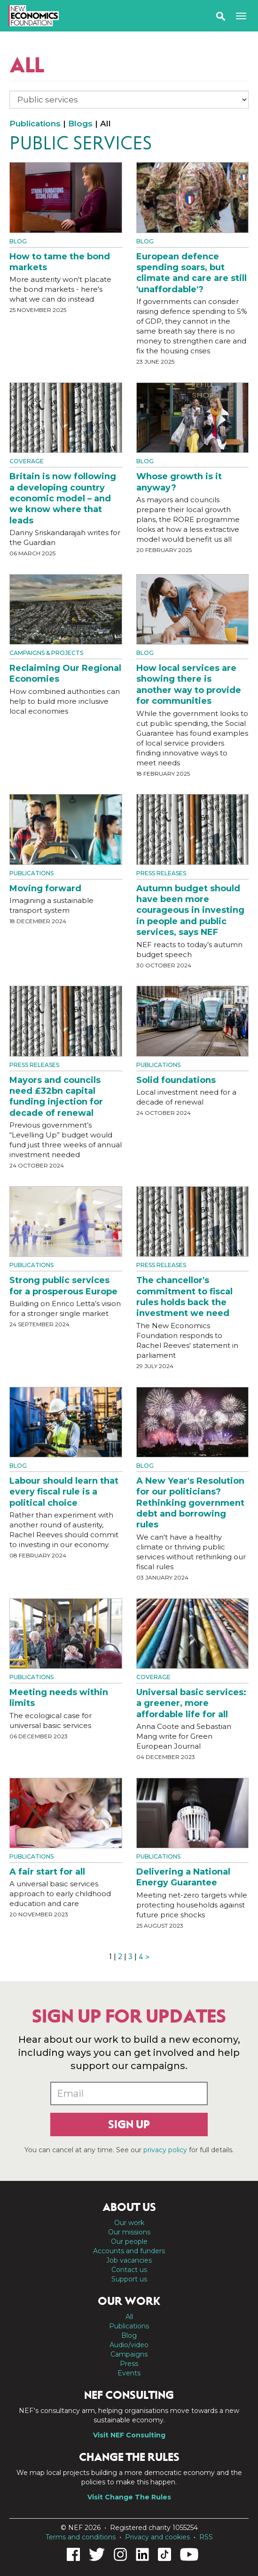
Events (129, 2373)
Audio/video (129, 2345)
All (129, 2316)
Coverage (26, 461)
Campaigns (129, 2354)
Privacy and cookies (157, 2537)
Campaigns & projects (46, 652)
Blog (18, 241)
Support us (129, 2279)
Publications (35, 123)
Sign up (129, 2124)
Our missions (129, 2232)
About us (129, 2207)
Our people (129, 2241)
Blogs (80, 123)
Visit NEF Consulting (129, 2435)
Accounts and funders (129, 2251)
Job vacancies (129, 2260)
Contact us (129, 2269)
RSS (206, 2537)
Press (129, 2363)
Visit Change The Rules (129, 2497)
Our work (129, 2222)
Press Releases (161, 873)
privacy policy (165, 2150)
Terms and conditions (81, 2537)
